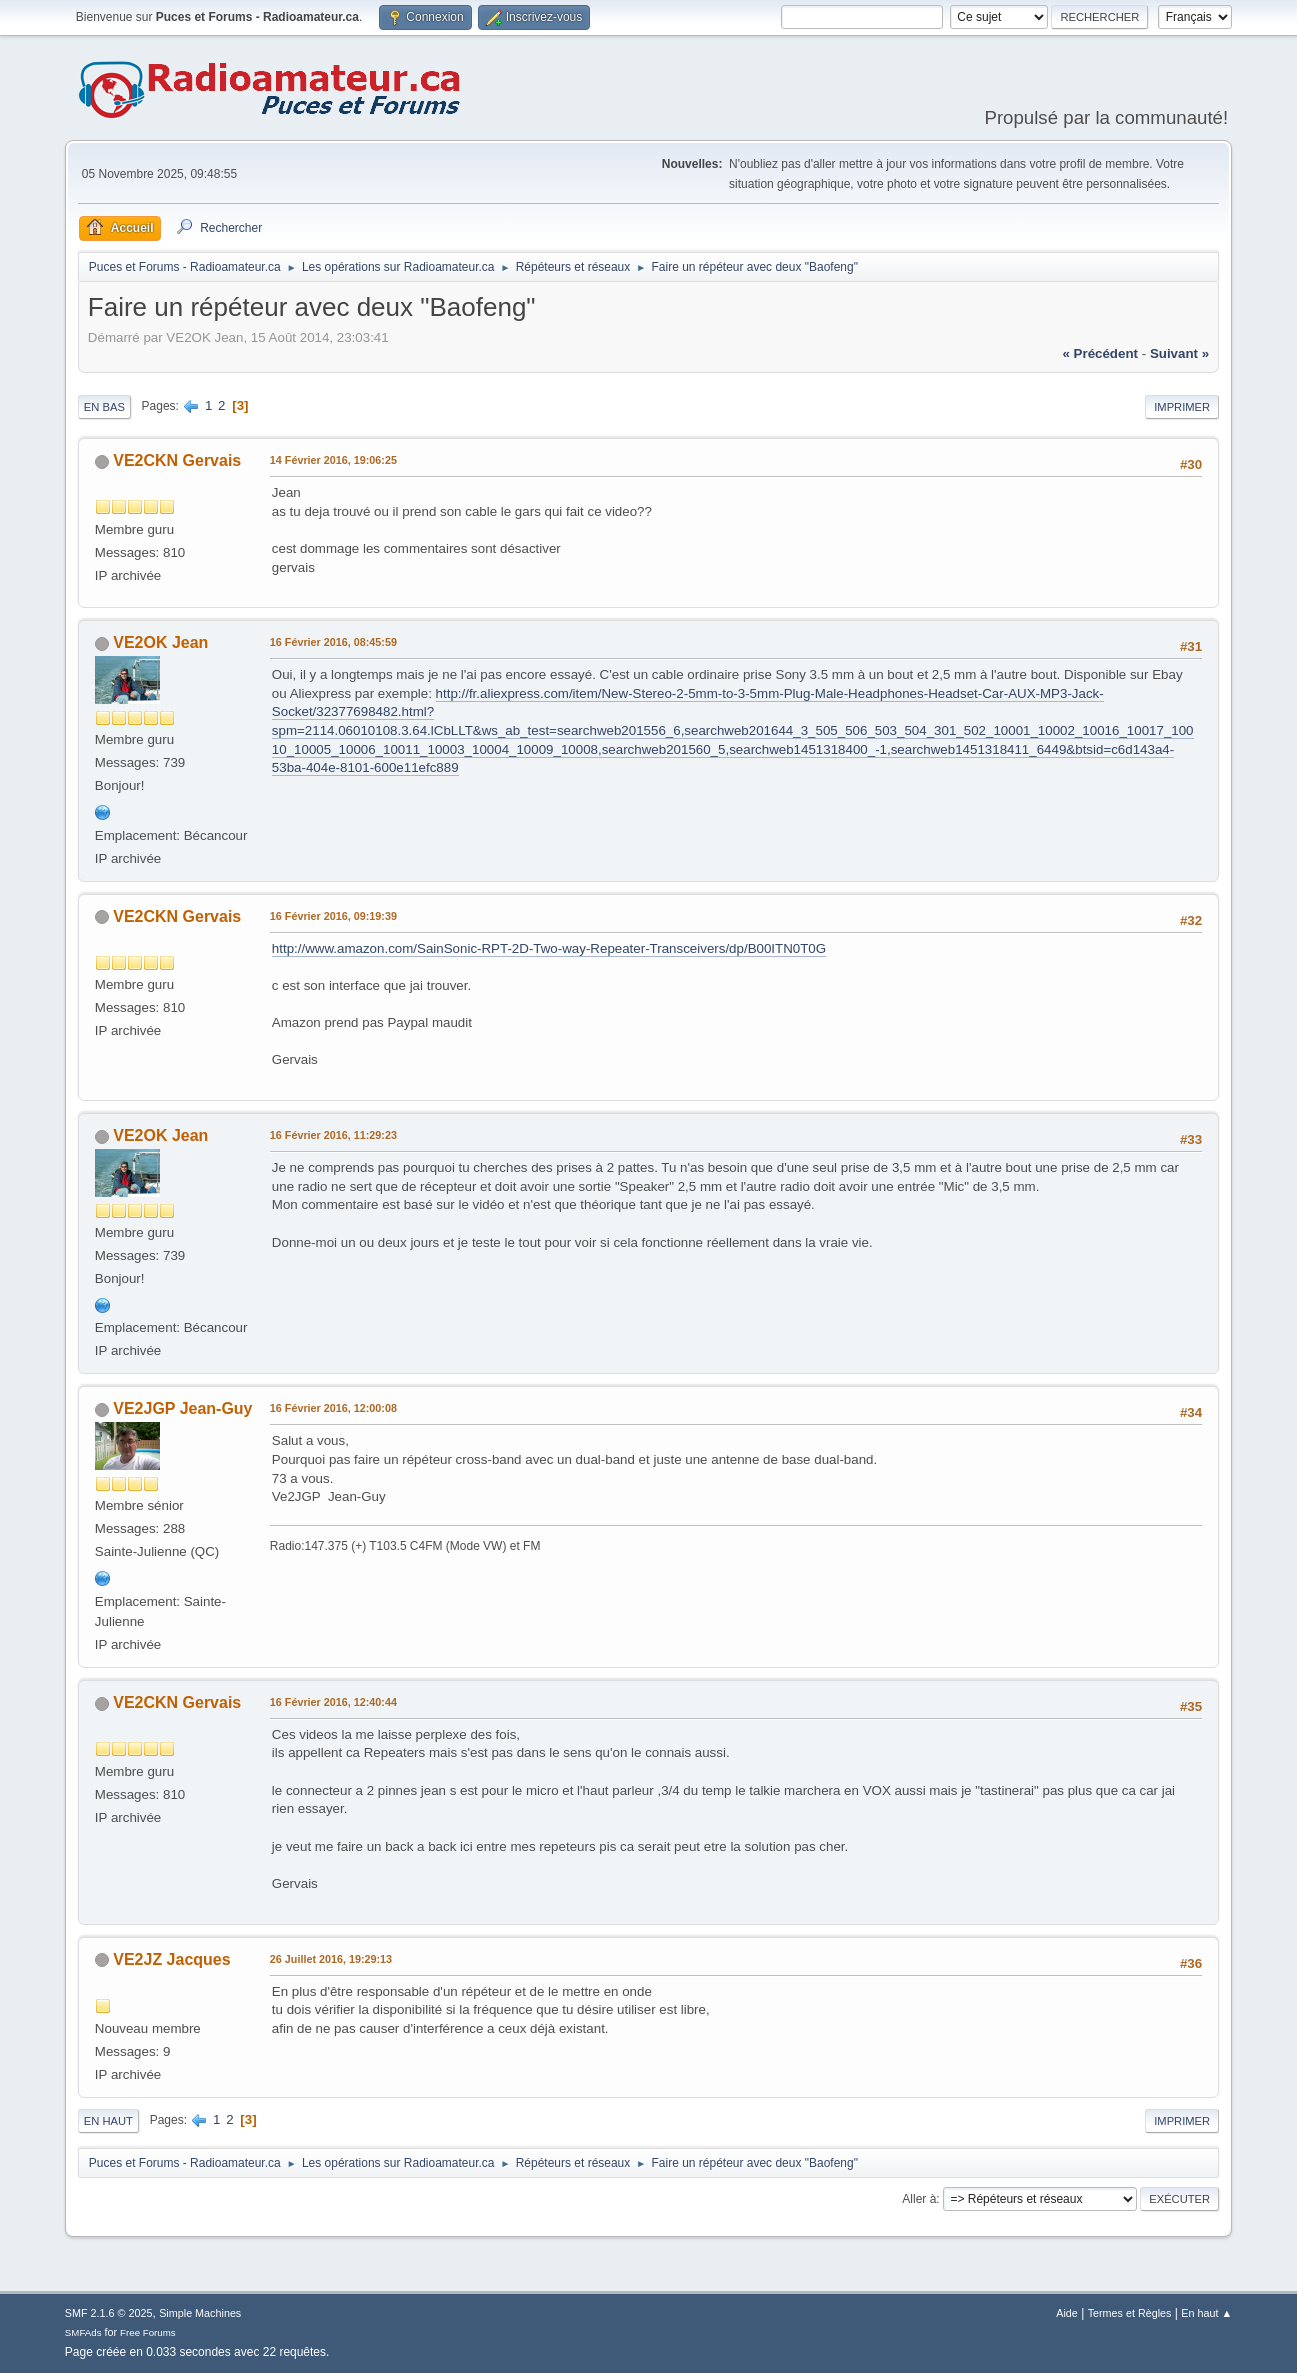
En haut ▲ (1206, 2313)
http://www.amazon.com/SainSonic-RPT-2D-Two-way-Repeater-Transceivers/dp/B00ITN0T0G (549, 948)
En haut (108, 2121)
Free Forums (148, 2332)
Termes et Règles (1130, 2313)
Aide (1067, 2313)
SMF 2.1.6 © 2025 (109, 2313)
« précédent (1100, 353)
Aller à (919, 2199)
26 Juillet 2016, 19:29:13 (331, 1959)
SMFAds (83, 2332)
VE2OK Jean (160, 642)
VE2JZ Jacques (171, 1959)
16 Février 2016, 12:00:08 (333, 1408)
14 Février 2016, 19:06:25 (333, 460)
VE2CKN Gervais (177, 460)
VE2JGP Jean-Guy (182, 1408)
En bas (104, 407)
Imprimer (1182, 407)
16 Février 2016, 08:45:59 (333, 642)
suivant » (1179, 353)
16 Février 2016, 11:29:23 (333, 1135)
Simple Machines (200, 2313)
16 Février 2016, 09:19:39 (333, 916)
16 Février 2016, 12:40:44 (333, 1702)
